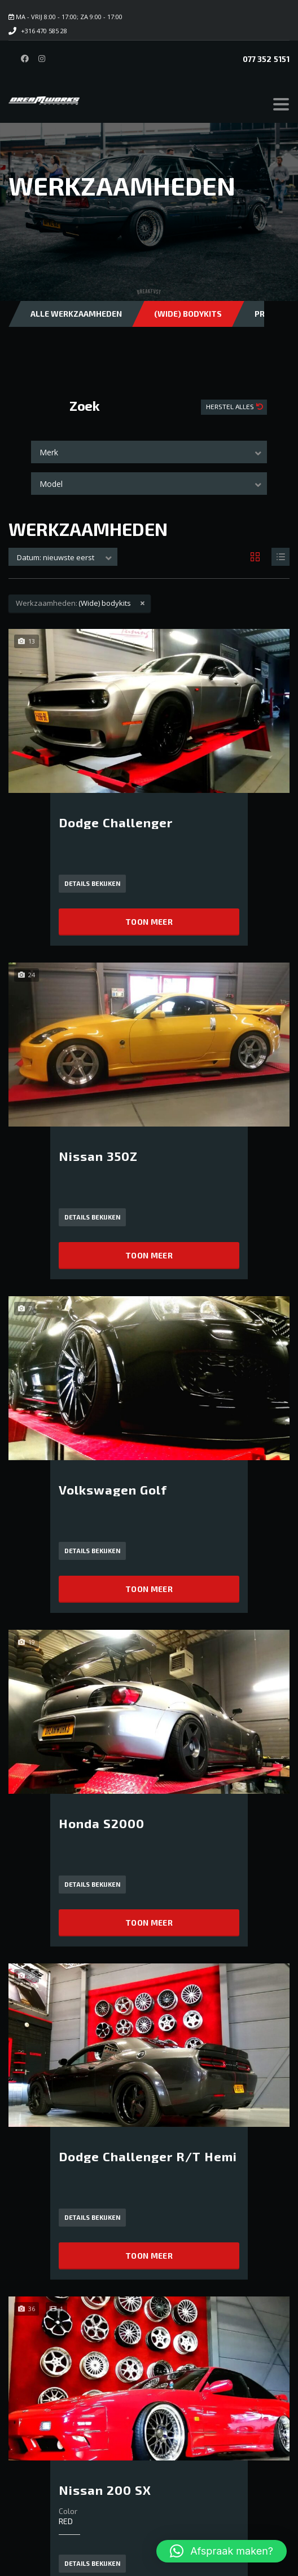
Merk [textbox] (49, 452)
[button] (221, 2551)
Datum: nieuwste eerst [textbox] (55, 557)
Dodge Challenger (116, 822)
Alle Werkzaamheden (76, 313)
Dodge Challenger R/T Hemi (148, 2156)
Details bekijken (92, 883)
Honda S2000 (101, 1823)
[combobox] (149, 452)
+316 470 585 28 (44, 30)
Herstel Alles (231, 406)
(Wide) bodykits (188, 313)
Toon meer (149, 921)
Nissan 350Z (98, 1156)
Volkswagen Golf (113, 1489)
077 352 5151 (266, 59)
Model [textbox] (51, 483)
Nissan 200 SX (105, 2490)
